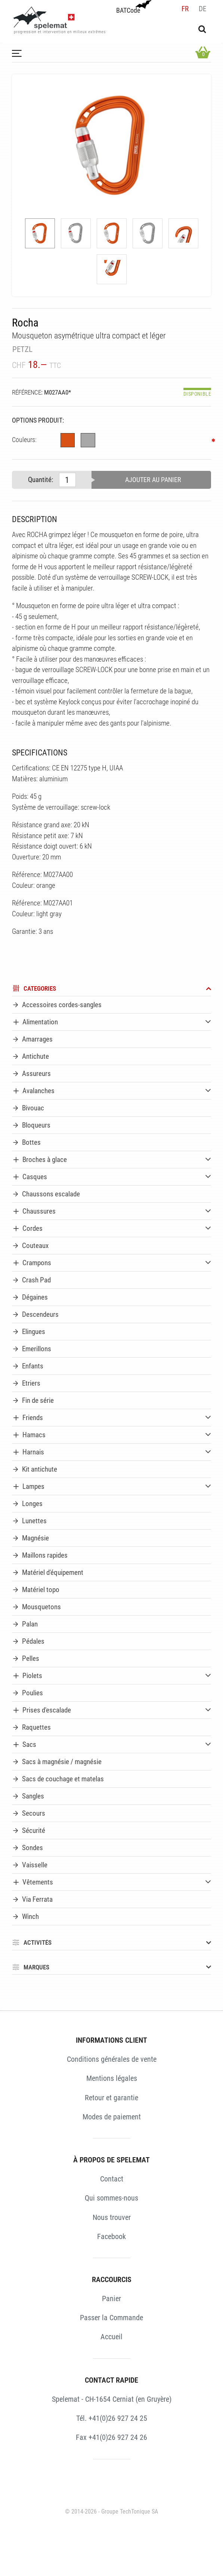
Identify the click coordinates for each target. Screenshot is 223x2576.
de (202, 8)
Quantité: (40, 479)
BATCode (133, 7)
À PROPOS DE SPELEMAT (111, 2159)
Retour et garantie (111, 2097)
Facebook (111, 2236)
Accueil (111, 2336)
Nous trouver (112, 2217)
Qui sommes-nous (111, 2197)
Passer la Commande (111, 2317)
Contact (111, 2178)
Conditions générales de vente (112, 2059)
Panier (111, 2298)
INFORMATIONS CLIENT (111, 2040)
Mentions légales (111, 2078)
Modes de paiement (112, 2116)
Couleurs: (24, 440)
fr (185, 8)
